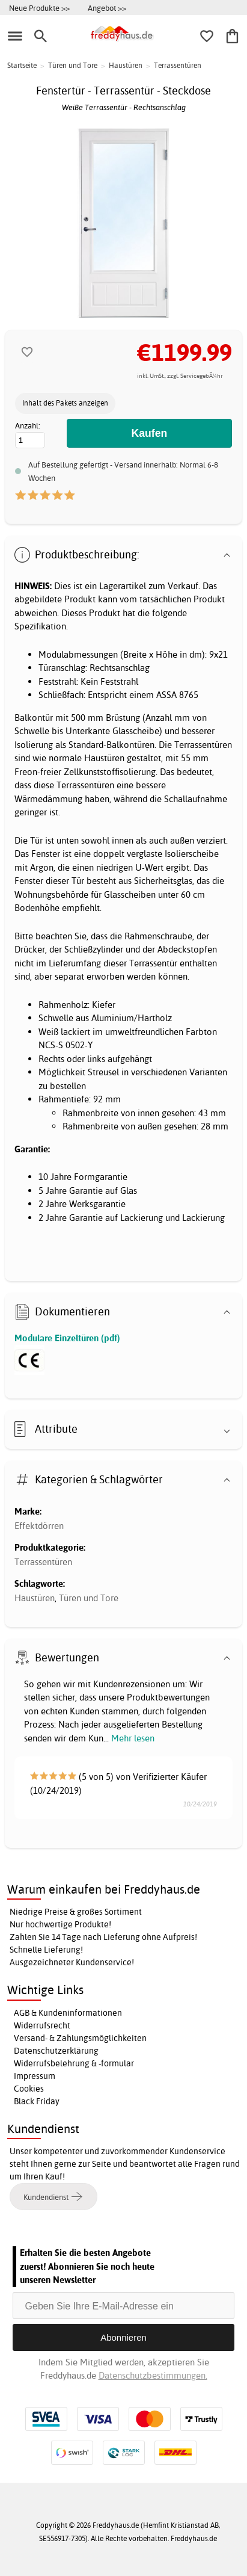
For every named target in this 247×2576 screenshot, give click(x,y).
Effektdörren (39, 1525)
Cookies (29, 2088)
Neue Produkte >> (39, 8)
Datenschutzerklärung (56, 2050)
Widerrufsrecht (42, 2025)
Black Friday (36, 2101)
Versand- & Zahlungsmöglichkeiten (80, 2038)
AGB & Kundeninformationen (68, 2012)
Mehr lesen (132, 1738)
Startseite (22, 65)
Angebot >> (107, 8)
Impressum (34, 2076)
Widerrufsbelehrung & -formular (74, 2063)
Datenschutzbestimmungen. (153, 2375)
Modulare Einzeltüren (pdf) (67, 1338)
